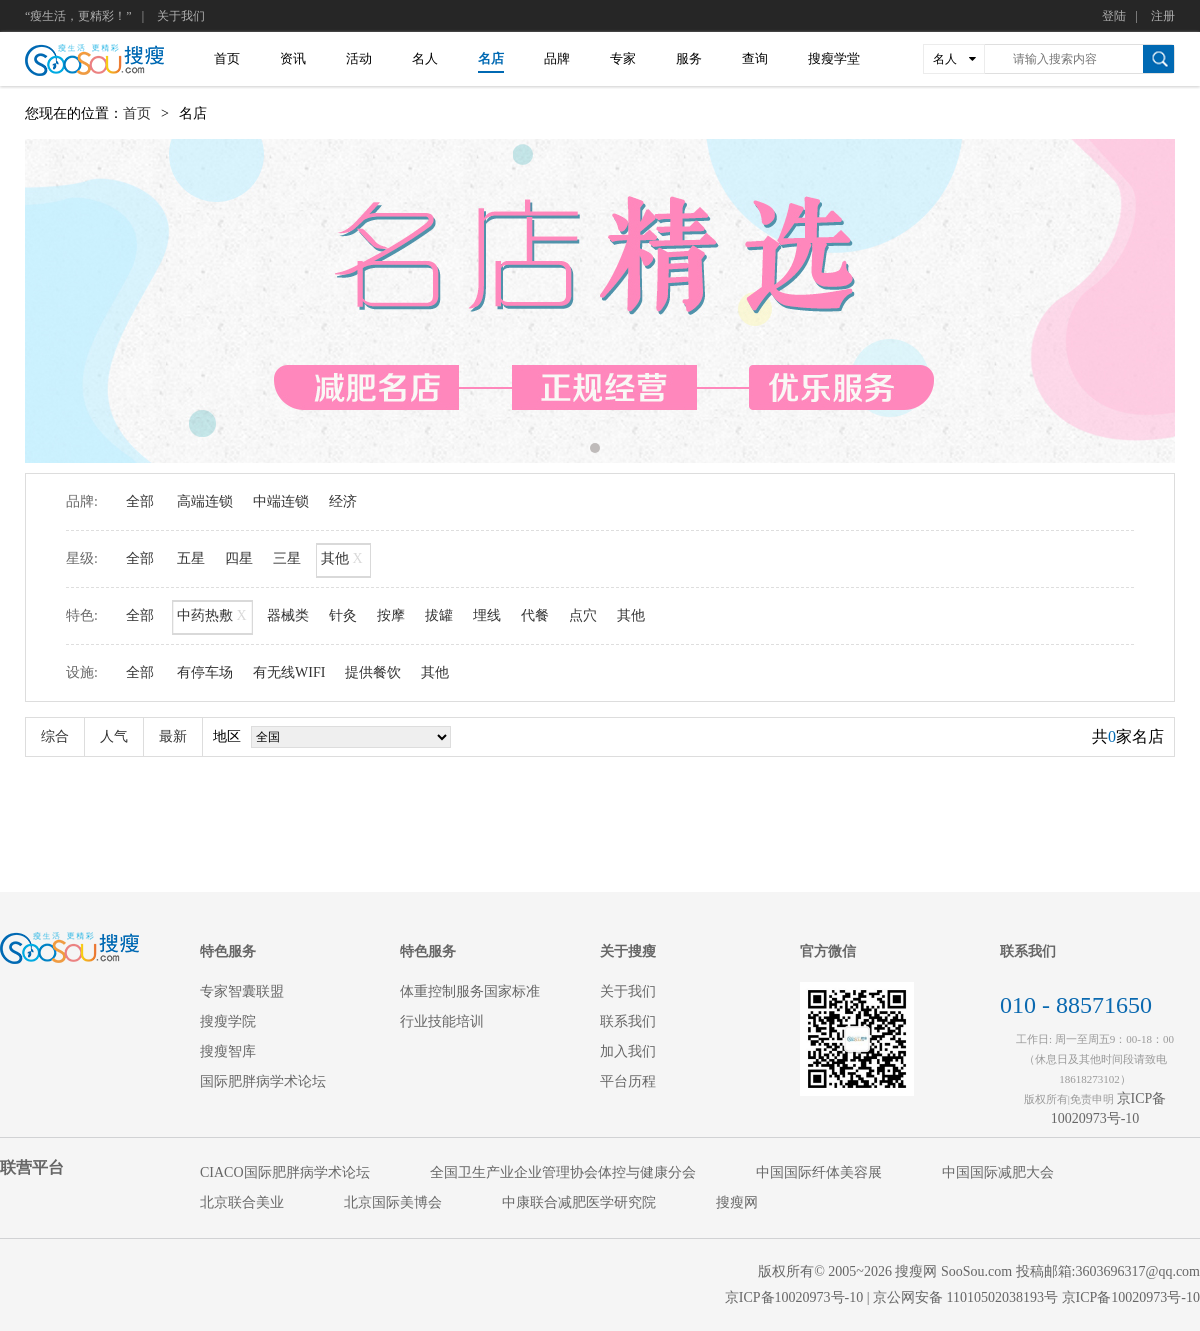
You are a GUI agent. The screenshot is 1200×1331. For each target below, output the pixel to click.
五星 (191, 558)
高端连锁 (205, 501)
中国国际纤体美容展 (819, 1172)
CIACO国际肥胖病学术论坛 (285, 1172)
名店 (491, 58)
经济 (343, 501)
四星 (239, 558)
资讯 (293, 58)
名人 (425, 58)
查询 (755, 58)
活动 (359, 58)
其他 (343, 560)
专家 (623, 58)
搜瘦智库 (228, 1051)
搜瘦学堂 (834, 58)
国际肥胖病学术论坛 (263, 1081)
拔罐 (439, 615)
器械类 (288, 615)
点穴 (583, 615)
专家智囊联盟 (242, 991)
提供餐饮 (373, 672)
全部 (140, 501)
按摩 (391, 615)
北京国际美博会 (393, 1202)
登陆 (1114, 16)
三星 (287, 558)
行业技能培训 (442, 1021)
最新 (173, 736)
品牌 (557, 58)
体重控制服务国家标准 (470, 991)
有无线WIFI (289, 672)
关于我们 (181, 16)
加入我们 (628, 1051)
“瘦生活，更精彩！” (78, 16)
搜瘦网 (737, 1202)
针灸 (343, 615)
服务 (689, 58)
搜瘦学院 (228, 1021)
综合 (55, 736)
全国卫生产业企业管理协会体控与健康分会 (563, 1172)
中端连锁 (281, 501)
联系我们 (628, 1021)
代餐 (535, 615)
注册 (1163, 16)
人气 (114, 736)
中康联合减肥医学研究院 (579, 1202)
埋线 (487, 615)
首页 (227, 58)
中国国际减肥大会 (998, 1172)
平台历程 (628, 1081)
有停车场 (205, 672)
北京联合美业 (242, 1202)
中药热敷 (212, 617)
